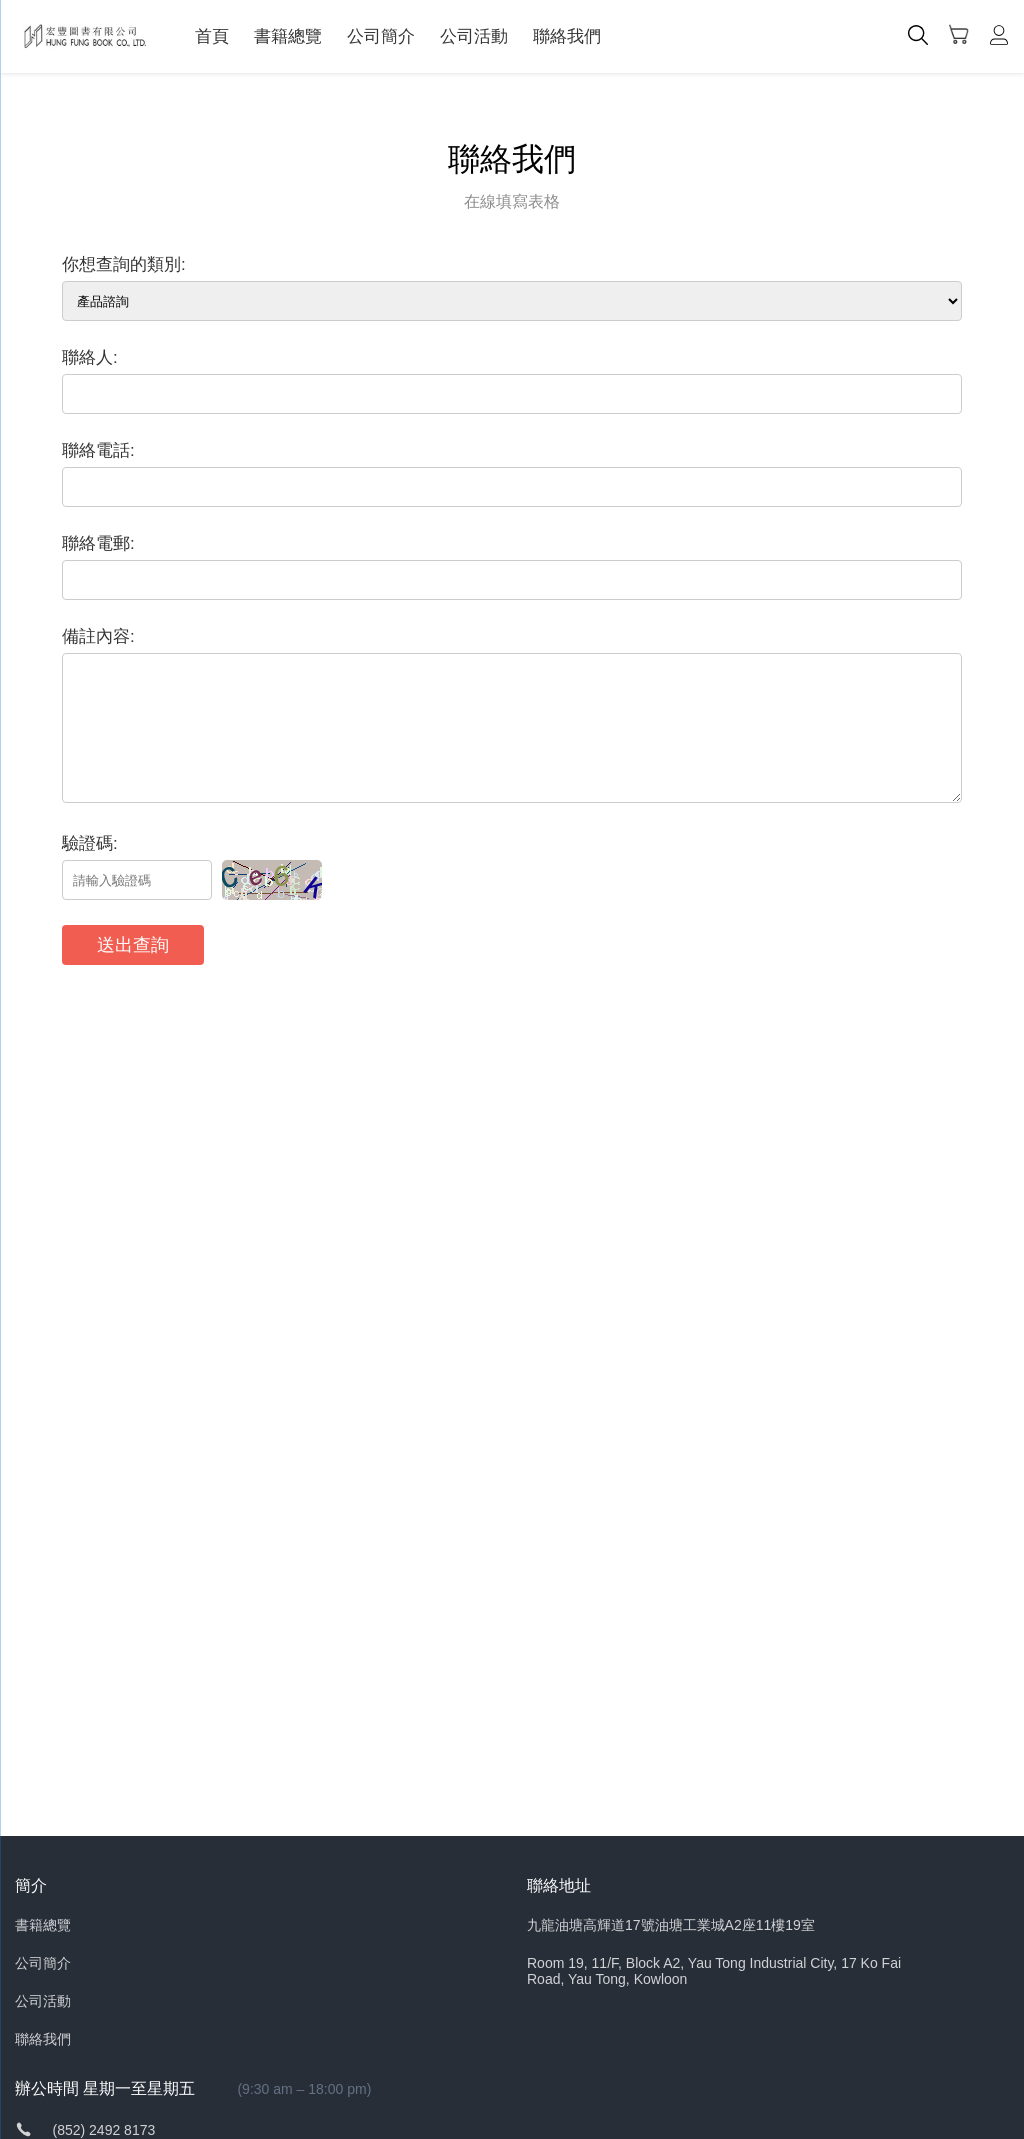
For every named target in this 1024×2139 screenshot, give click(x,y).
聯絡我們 (567, 36)
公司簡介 (381, 36)
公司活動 (474, 36)
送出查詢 (133, 945)
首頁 (212, 36)
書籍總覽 (288, 36)
